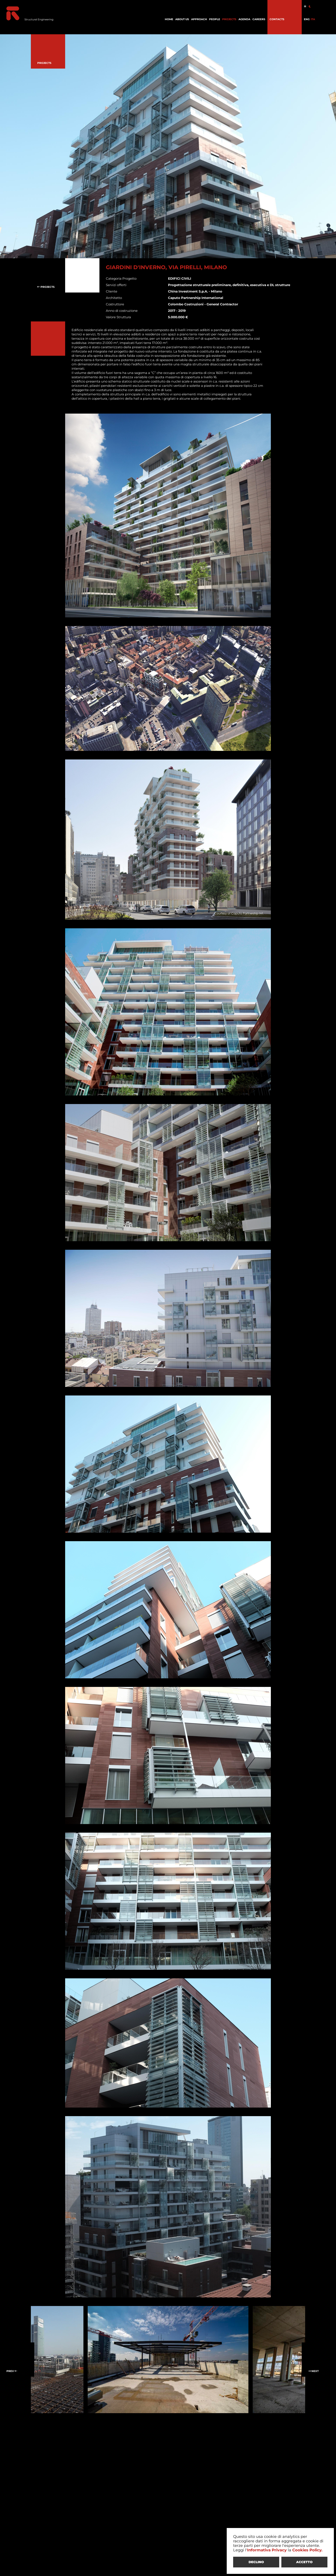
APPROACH (199, 19)
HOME (169, 19)
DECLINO (256, 2562)
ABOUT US (182, 19)
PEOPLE (214, 19)
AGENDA (244, 19)
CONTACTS (277, 19)
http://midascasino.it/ (115, 403)
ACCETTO (304, 2562)
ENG (307, 19)
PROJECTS (229, 19)
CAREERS (258, 19)
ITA (313, 19)
